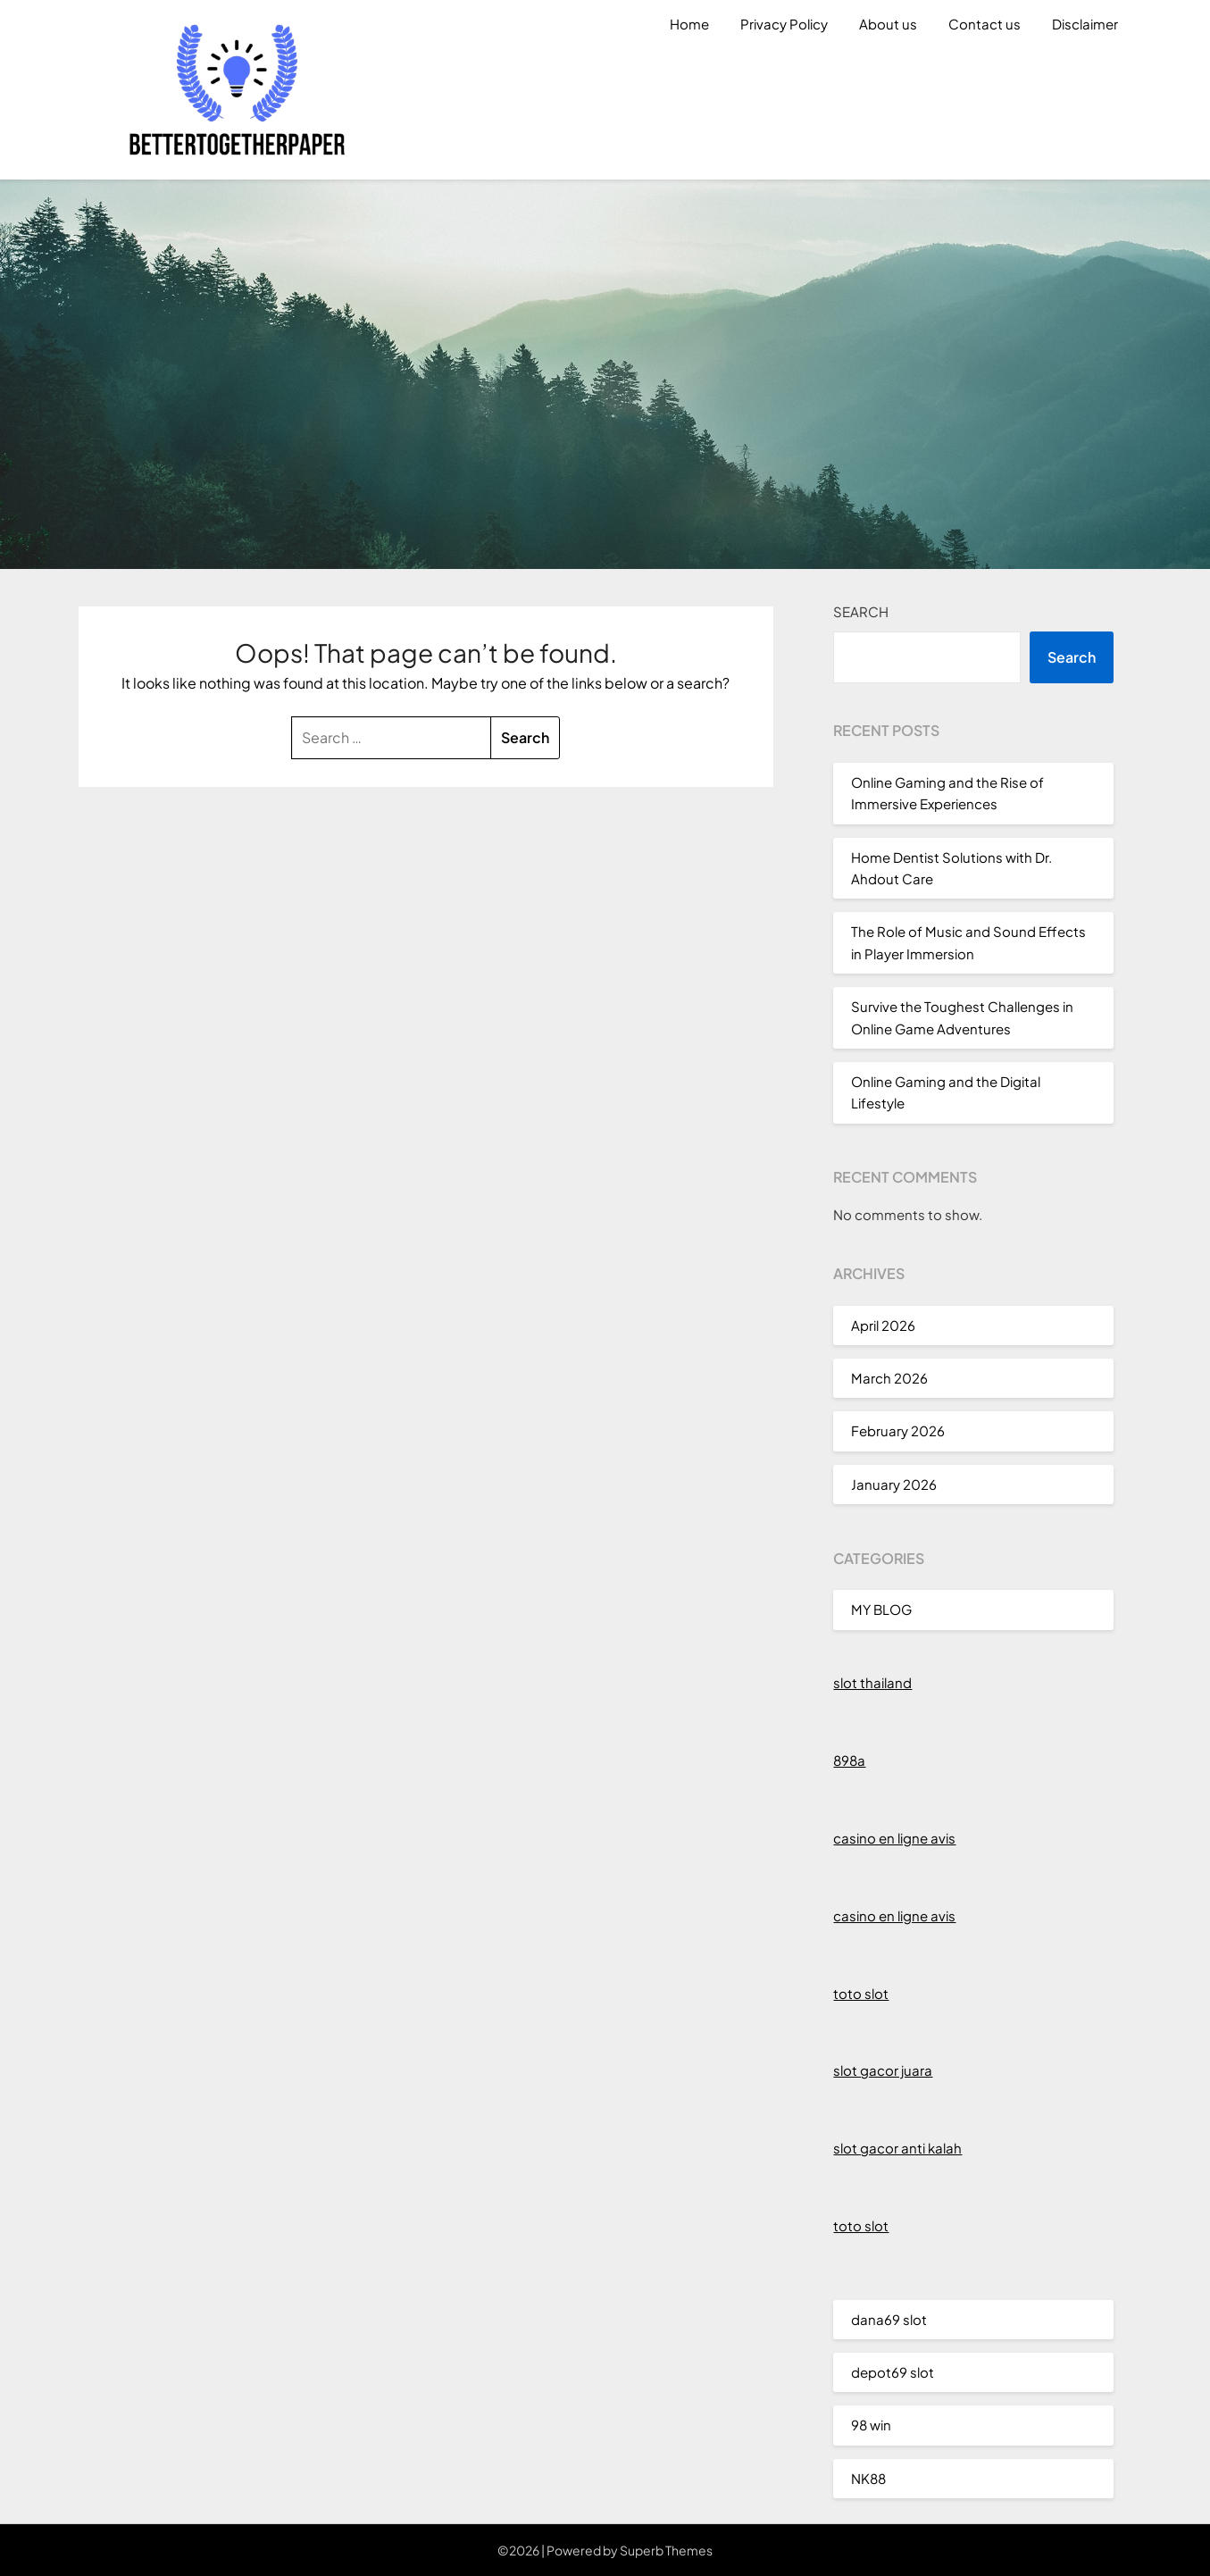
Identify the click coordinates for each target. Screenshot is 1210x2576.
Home (689, 23)
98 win (871, 2424)
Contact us (984, 23)
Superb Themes (666, 2550)
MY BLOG (881, 1609)
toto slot (861, 1993)
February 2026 (898, 1430)
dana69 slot (889, 2319)
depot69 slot (892, 2371)
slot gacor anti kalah (897, 2147)
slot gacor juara (882, 2070)
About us (888, 23)
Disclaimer (1085, 23)
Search (861, 611)
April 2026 (883, 1325)
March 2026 (889, 1377)
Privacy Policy (784, 23)
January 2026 (894, 1484)
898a (849, 1760)
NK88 (868, 2478)
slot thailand (872, 1682)
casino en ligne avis (894, 1837)
